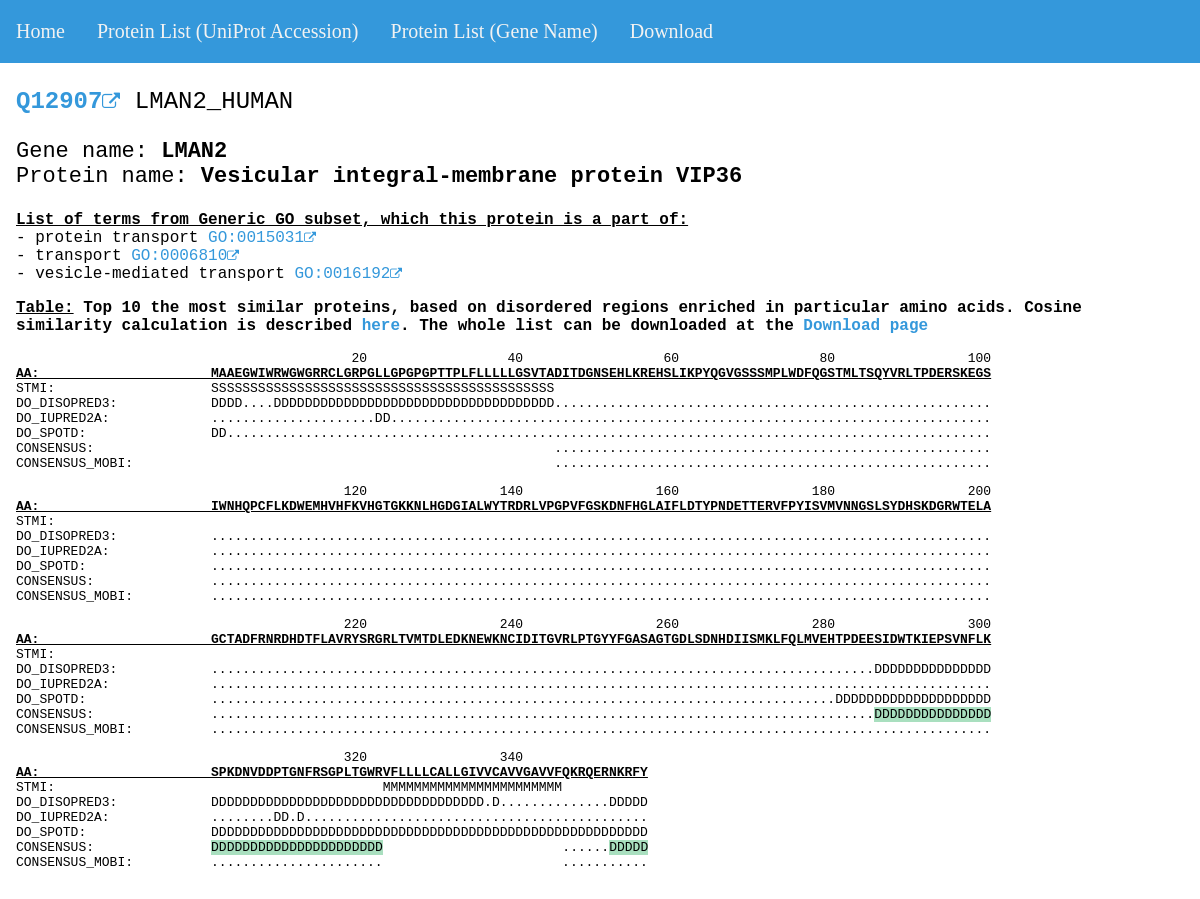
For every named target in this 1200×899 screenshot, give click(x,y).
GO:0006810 (185, 256)
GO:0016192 (348, 274)
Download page (865, 326)
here (381, 326)
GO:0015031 (262, 238)
